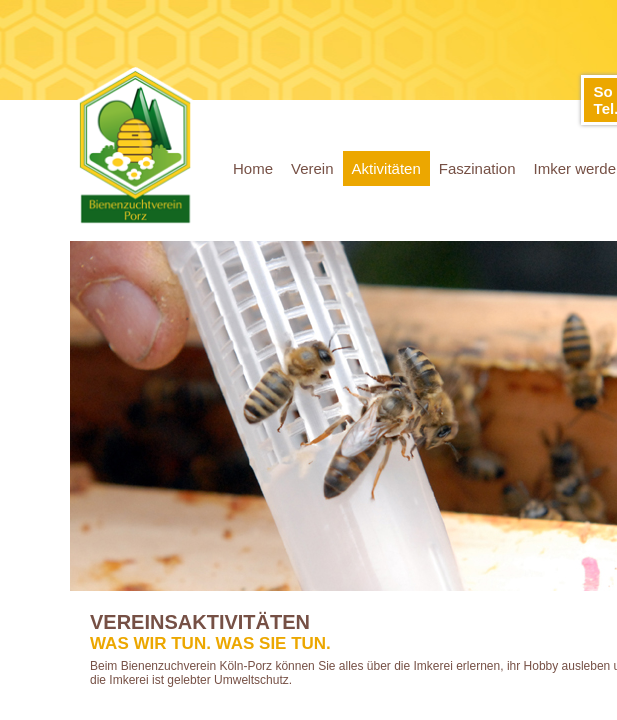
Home (253, 168)
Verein (312, 168)
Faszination (477, 168)
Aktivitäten (386, 168)
